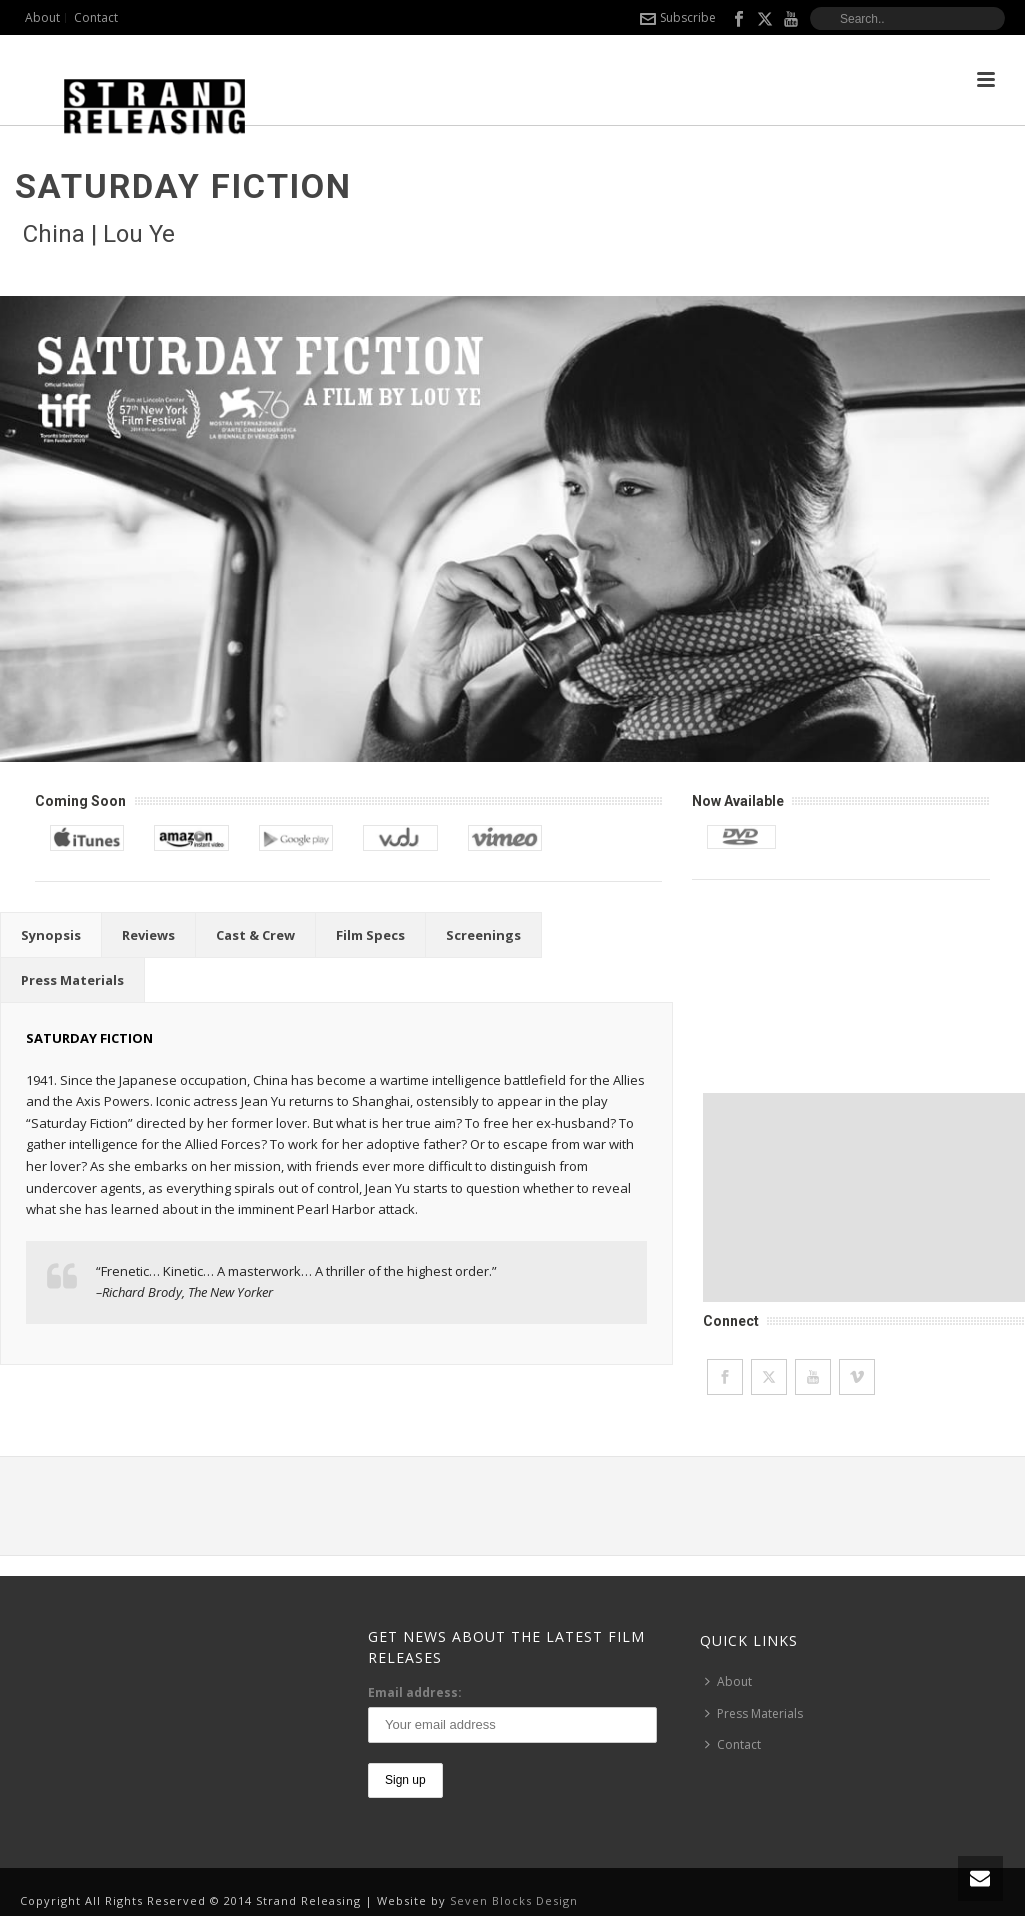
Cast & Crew (255, 935)
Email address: (415, 1692)
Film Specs (370, 935)
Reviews (148, 935)
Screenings (483, 935)
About (728, 1681)
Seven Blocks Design (514, 1900)
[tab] (51, 935)
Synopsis (51, 935)
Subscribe (678, 17)
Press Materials (72, 980)
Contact (733, 1744)
